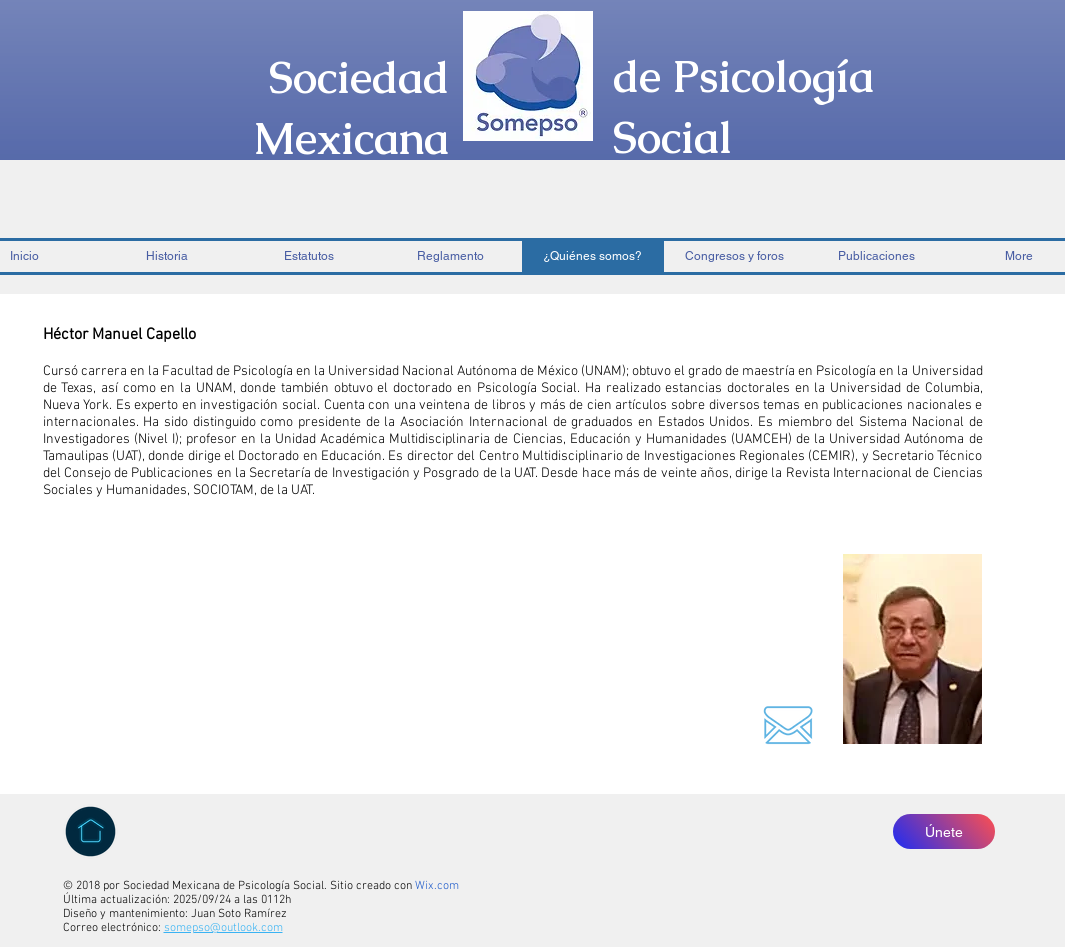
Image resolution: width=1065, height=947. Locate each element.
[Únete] (944, 831)
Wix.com (437, 886)
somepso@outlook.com (223, 928)
